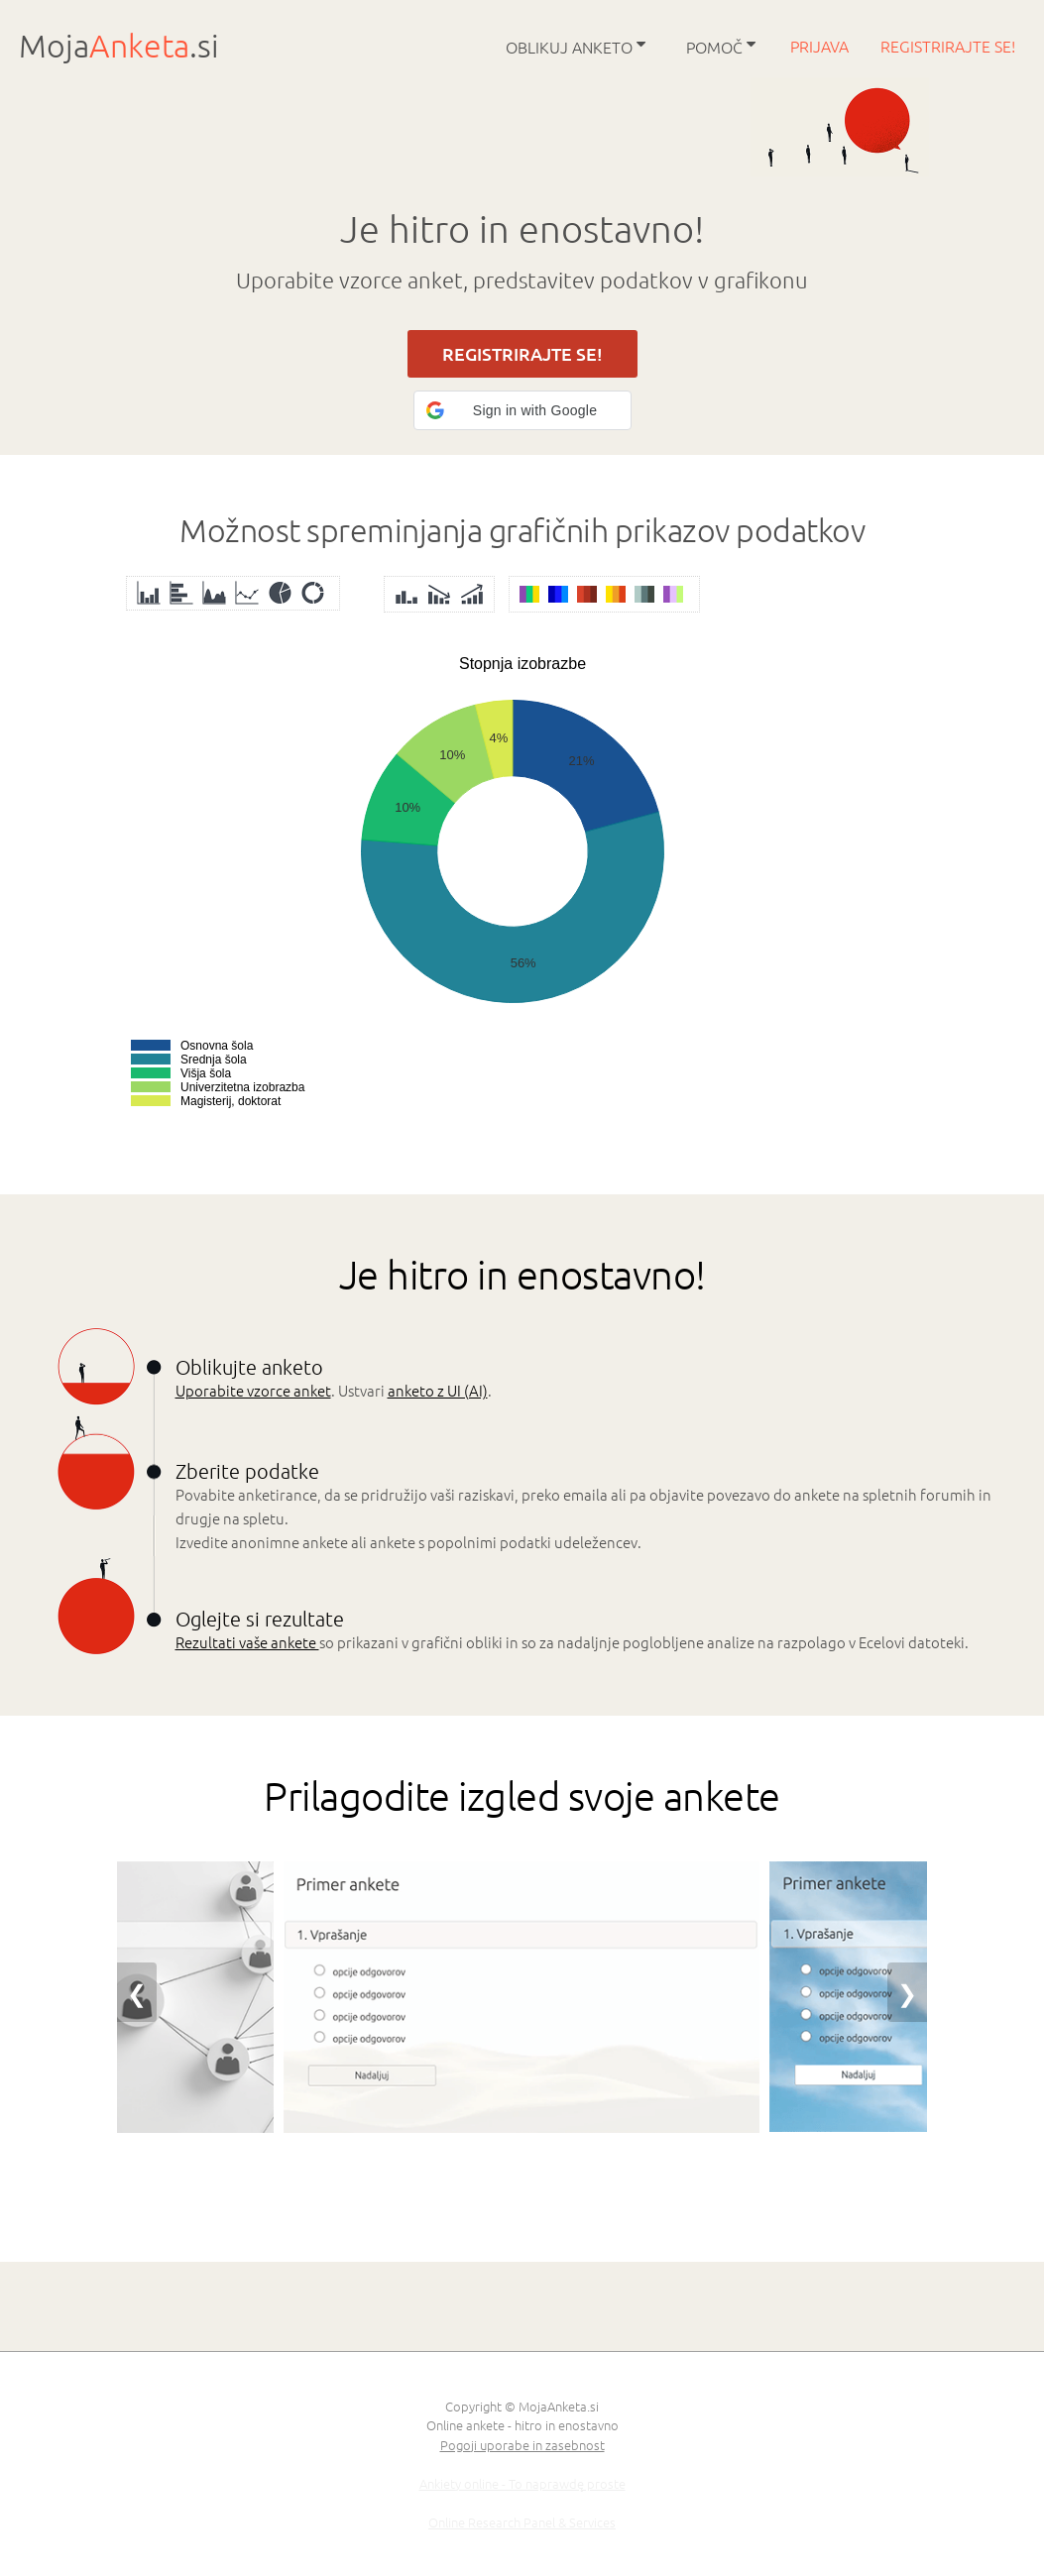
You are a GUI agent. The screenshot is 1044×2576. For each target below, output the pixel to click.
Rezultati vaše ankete (247, 1641)
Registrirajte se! (947, 45)
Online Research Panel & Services (522, 2522)
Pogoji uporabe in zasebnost (522, 2444)
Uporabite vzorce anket (253, 1390)
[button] (522, 410)
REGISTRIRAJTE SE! (522, 354)
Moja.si (119, 45)
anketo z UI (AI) (438, 1390)
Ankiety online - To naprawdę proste (522, 2483)
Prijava (821, 45)
